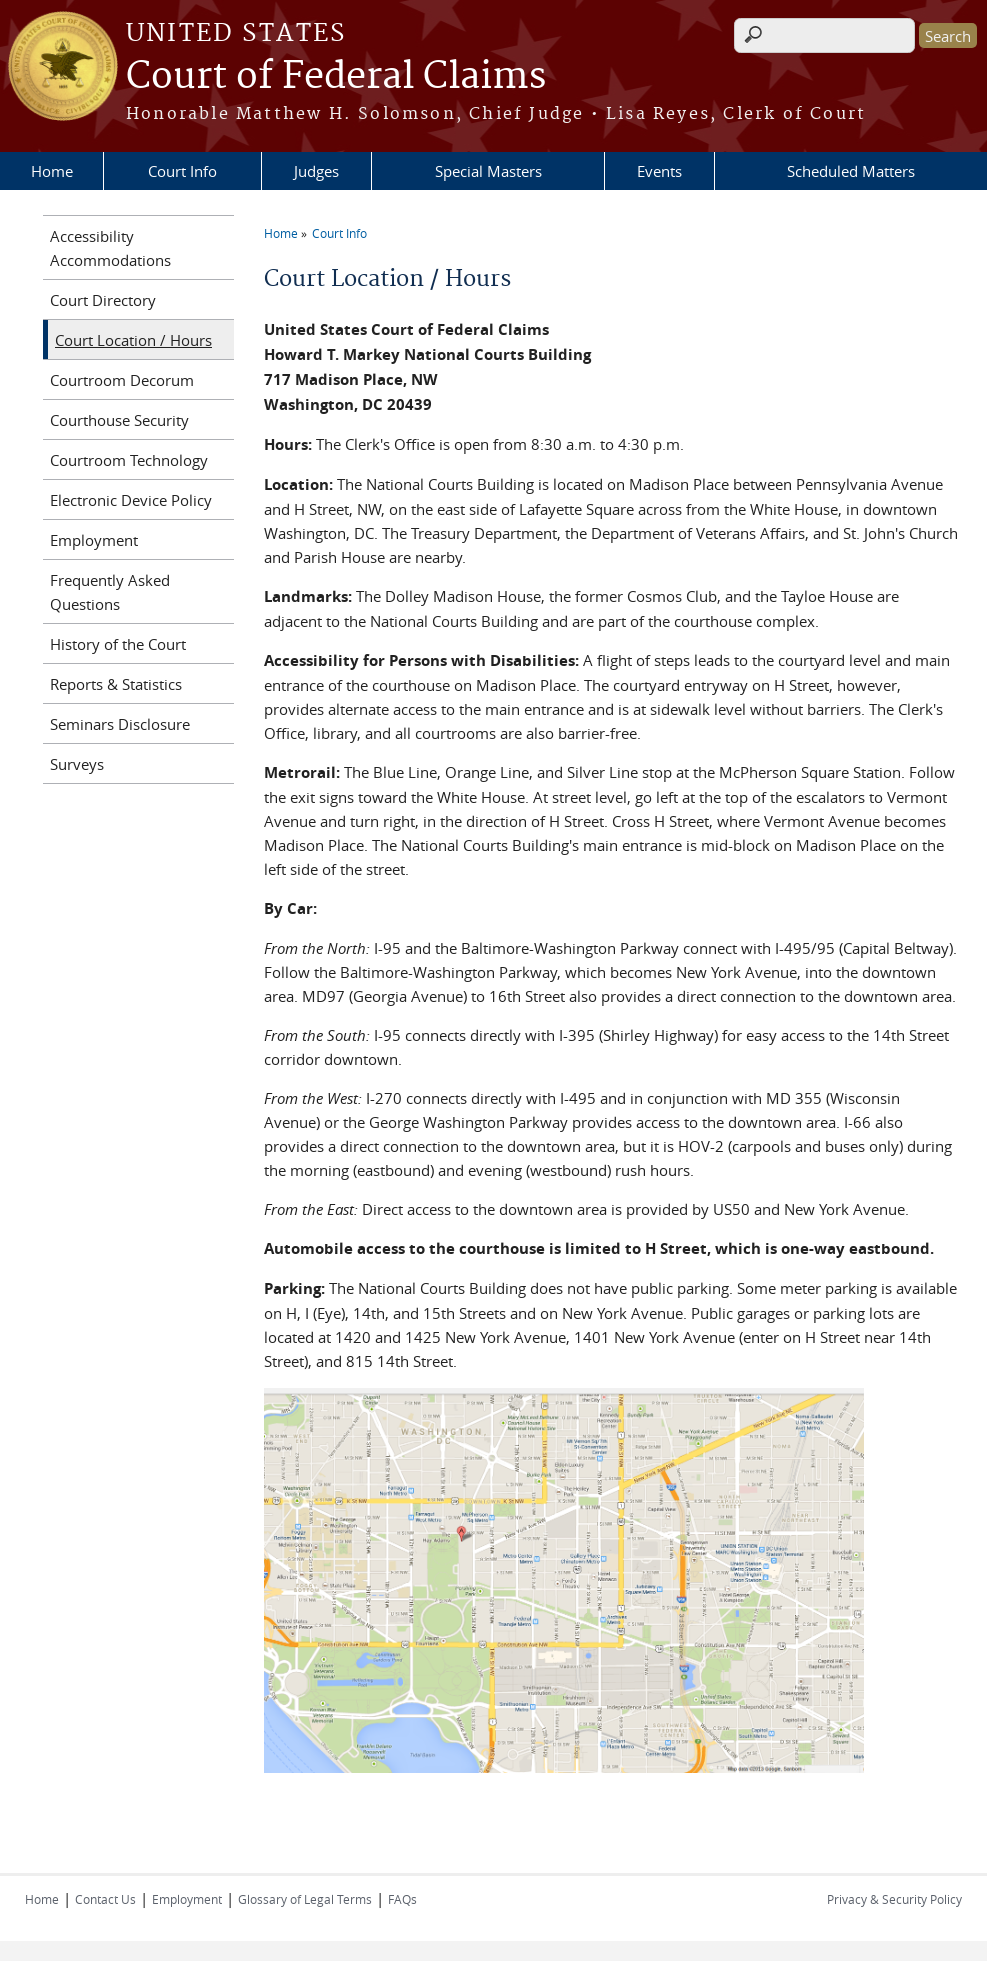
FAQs (402, 1899)
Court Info (182, 171)
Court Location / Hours (133, 340)
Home (52, 171)
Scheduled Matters (851, 171)
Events (659, 171)
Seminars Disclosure (120, 724)
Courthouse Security (119, 420)
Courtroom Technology (129, 460)
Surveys (77, 764)
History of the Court (118, 644)
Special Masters (488, 171)
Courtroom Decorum (122, 380)
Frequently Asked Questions (110, 592)
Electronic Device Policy (131, 500)
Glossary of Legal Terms (305, 1899)
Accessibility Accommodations (110, 248)
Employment (94, 540)
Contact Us (105, 1899)
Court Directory (103, 300)
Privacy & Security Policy (894, 1899)
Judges (316, 171)
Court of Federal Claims (336, 77)
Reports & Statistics (116, 684)
